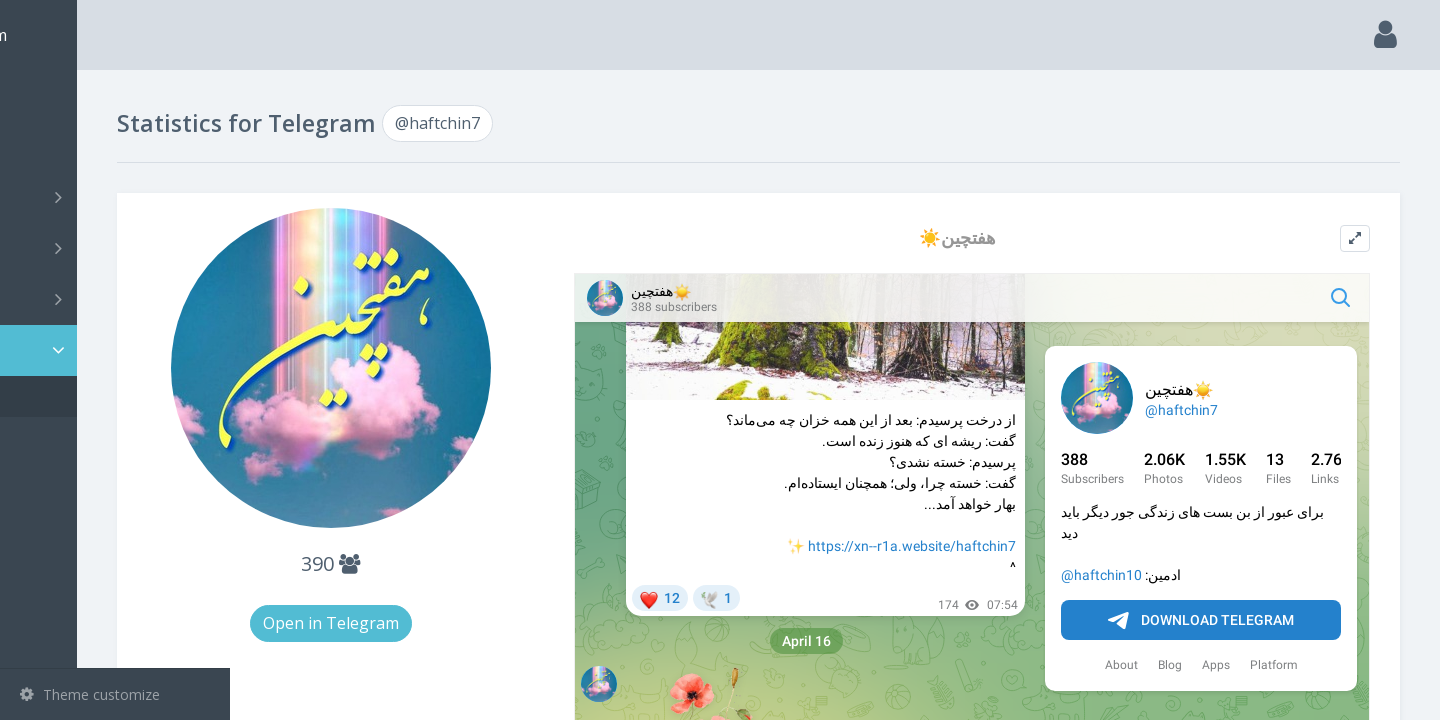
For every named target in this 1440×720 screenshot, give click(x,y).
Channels (117, 197)
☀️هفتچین (1008, 237)
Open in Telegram (458, 623)
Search (52, 146)
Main (48, 95)
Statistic (121, 350)
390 (458, 563)
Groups (117, 248)
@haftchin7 (86, 396)
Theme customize (90, 694)
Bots (117, 299)
